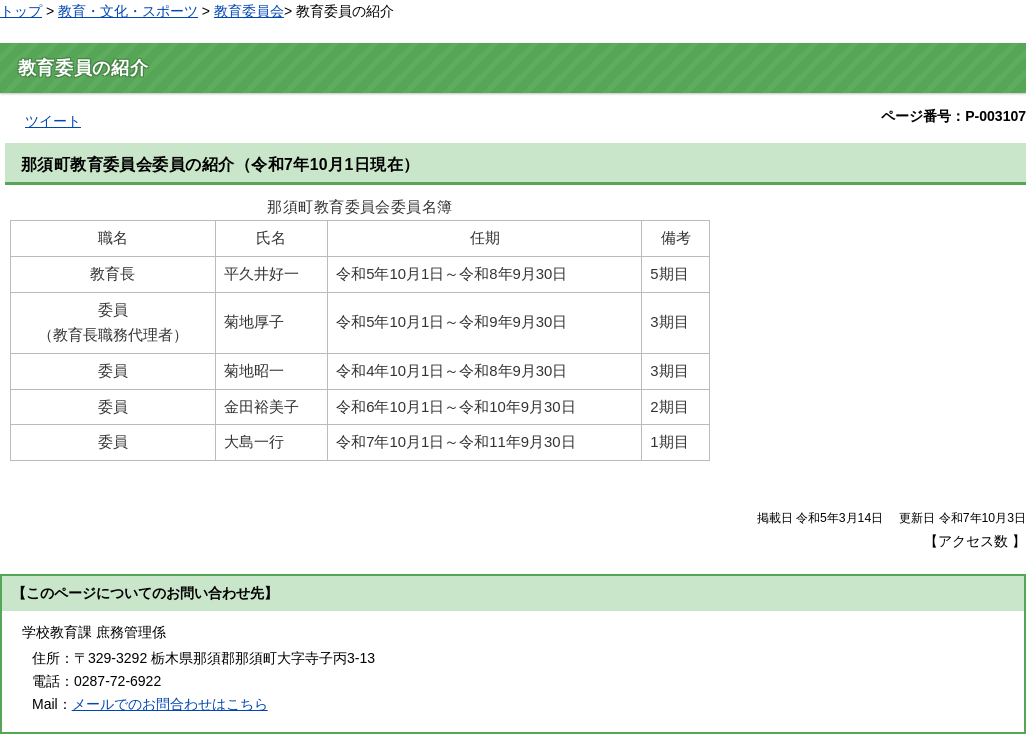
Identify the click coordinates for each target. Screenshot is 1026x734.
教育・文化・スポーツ (128, 11)
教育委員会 (249, 11)
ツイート (53, 121)
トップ (21, 11)
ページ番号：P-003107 (953, 116)
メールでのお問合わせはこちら (170, 704)
